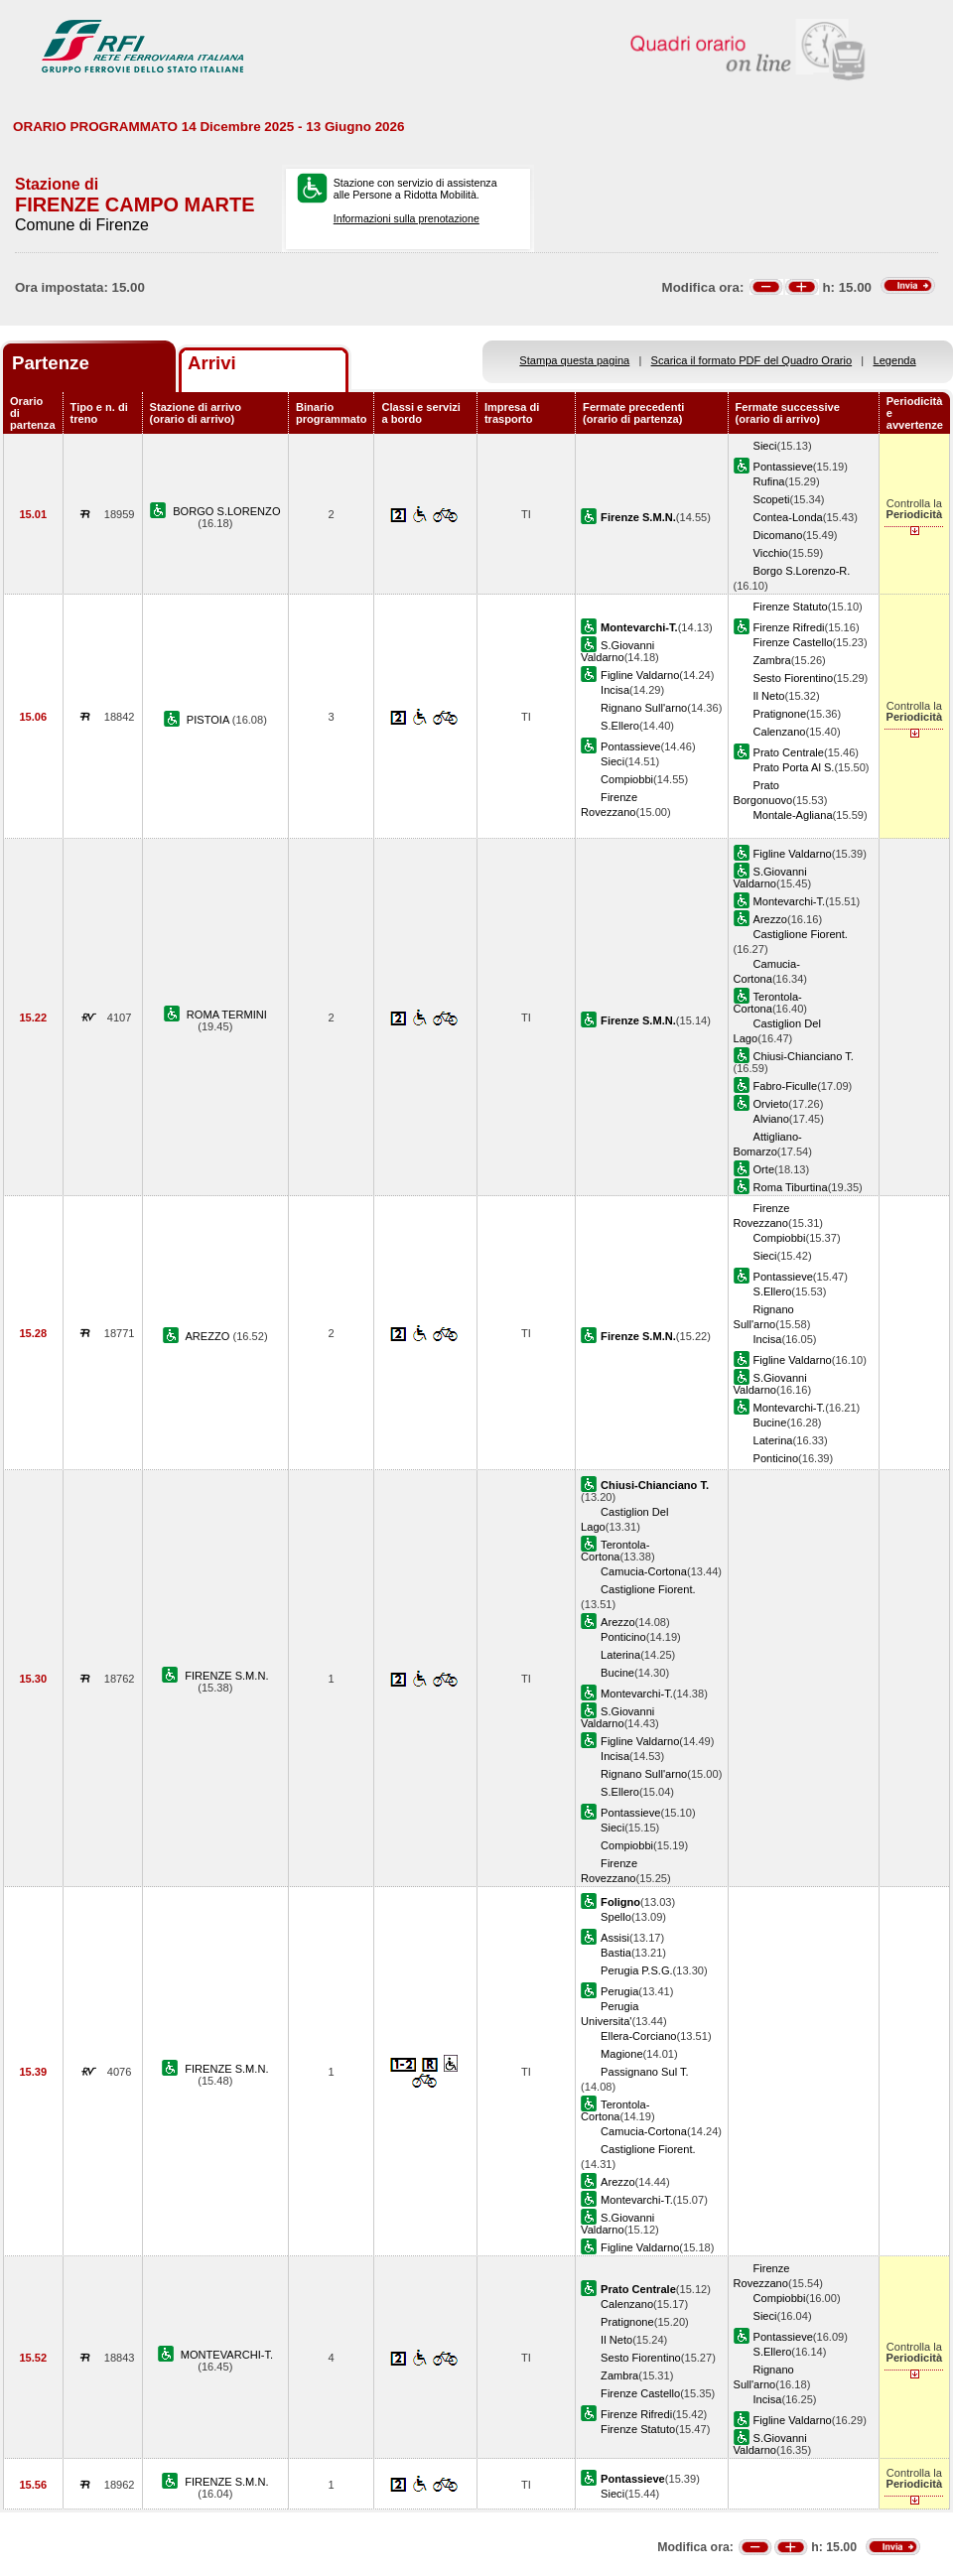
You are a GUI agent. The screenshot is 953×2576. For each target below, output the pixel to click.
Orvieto (771, 1104)
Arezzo (770, 919)
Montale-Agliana (793, 815)
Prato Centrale (788, 752)
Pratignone (780, 714)
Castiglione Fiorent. (800, 934)
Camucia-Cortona (644, 1571)
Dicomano (778, 535)
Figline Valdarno (640, 675)
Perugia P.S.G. (636, 1970)
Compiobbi (627, 779)
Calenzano (779, 732)
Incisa (615, 690)
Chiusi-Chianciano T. (803, 1056)
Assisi (615, 1938)
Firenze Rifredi (789, 627)
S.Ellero (620, 726)
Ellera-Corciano (638, 2036)
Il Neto (769, 696)
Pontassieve (783, 467)
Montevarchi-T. (789, 901)
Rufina (769, 481)
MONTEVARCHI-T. (227, 2355)
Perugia (619, 1991)
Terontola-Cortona (768, 1003)
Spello (616, 1917)
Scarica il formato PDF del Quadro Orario (752, 360)
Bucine (770, 1422)
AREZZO (208, 1336)
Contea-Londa (788, 517)
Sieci (765, 446)
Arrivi (212, 362)
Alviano (771, 1119)
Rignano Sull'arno (644, 708)
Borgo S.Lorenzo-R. (802, 571)
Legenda (895, 360)
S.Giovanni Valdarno (617, 651)
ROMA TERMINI (227, 1014)
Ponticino (776, 1458)
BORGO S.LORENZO (226, 511)
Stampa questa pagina (574, 360)
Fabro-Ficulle (785, 1086)
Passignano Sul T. (644, 2072)
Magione (622, 2054)
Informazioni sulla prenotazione (406, 218)
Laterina (773, 1440)
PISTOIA (209, 720)
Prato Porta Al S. (794, 767)
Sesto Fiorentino (793, 678)
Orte (764, 1169)
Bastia (616, 1953)
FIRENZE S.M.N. (226, 1676)
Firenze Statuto (790, 606)
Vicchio (771, 553)
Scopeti (771, 499)
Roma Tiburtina (790, 1187)
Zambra (772, 660)
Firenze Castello (793, 642)
